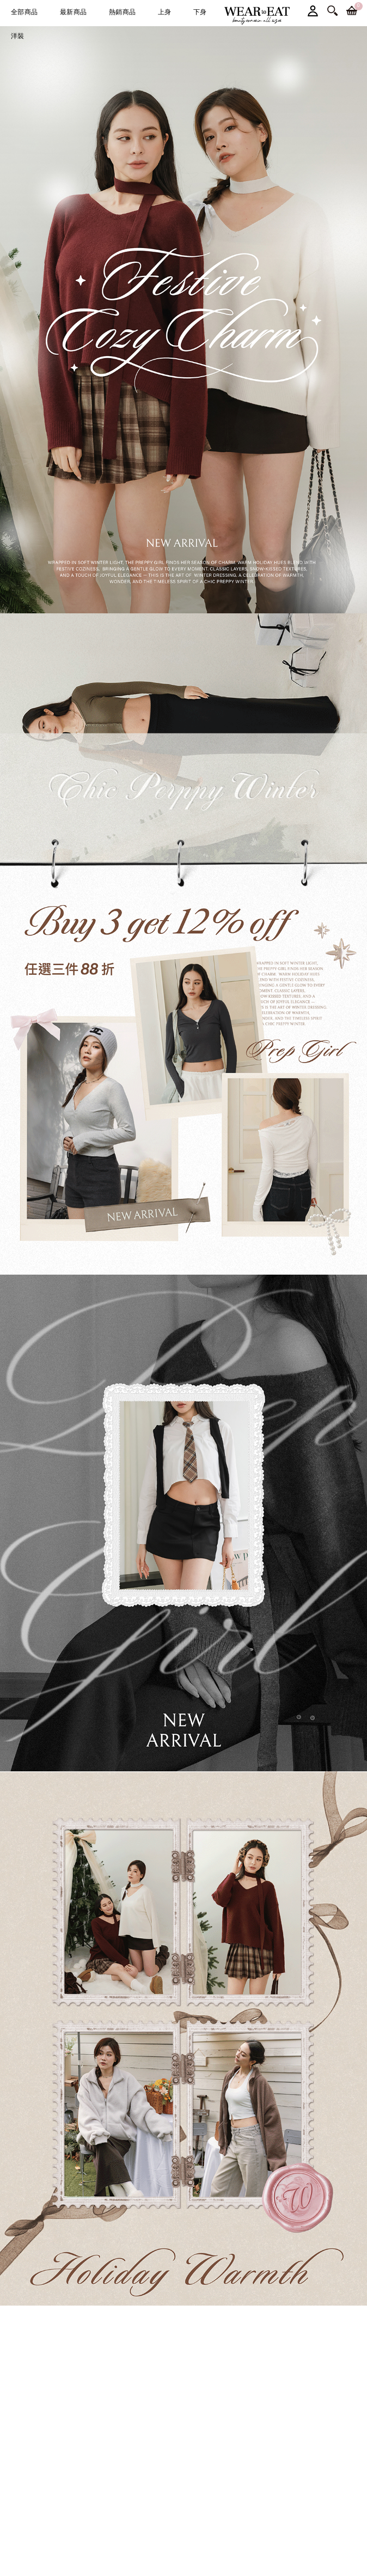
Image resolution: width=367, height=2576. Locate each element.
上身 (165, 12)
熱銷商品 (122, 12)
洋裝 (18, 36)
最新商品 (73, 12)
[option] (183, 320)
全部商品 (24, 12)
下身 (200, 12)
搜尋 (332, 10)
